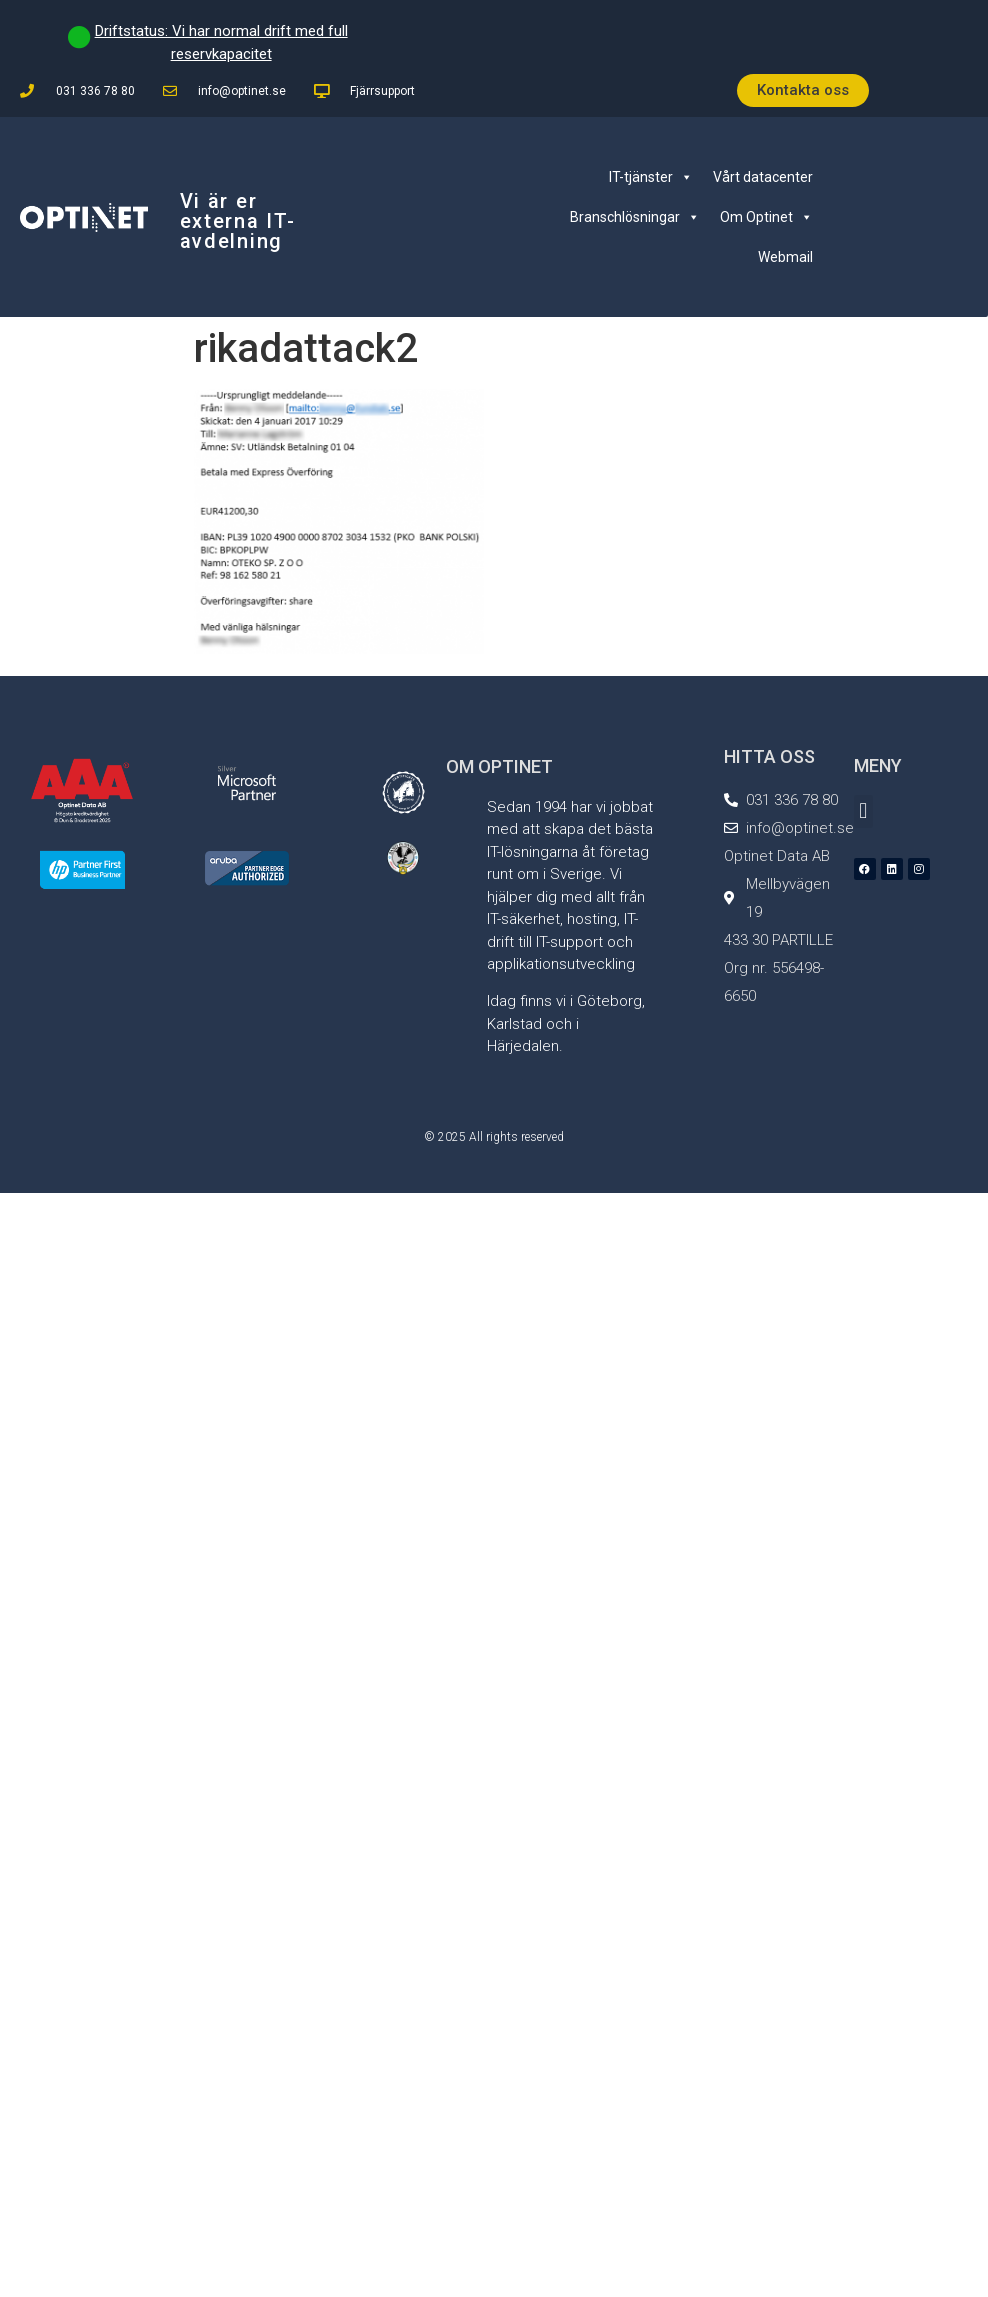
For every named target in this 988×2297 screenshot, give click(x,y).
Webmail (785, 257)
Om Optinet (766, 217)
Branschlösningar (635, 217)
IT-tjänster (651, 177)
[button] (863, 811)
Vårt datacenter (763, 177)
